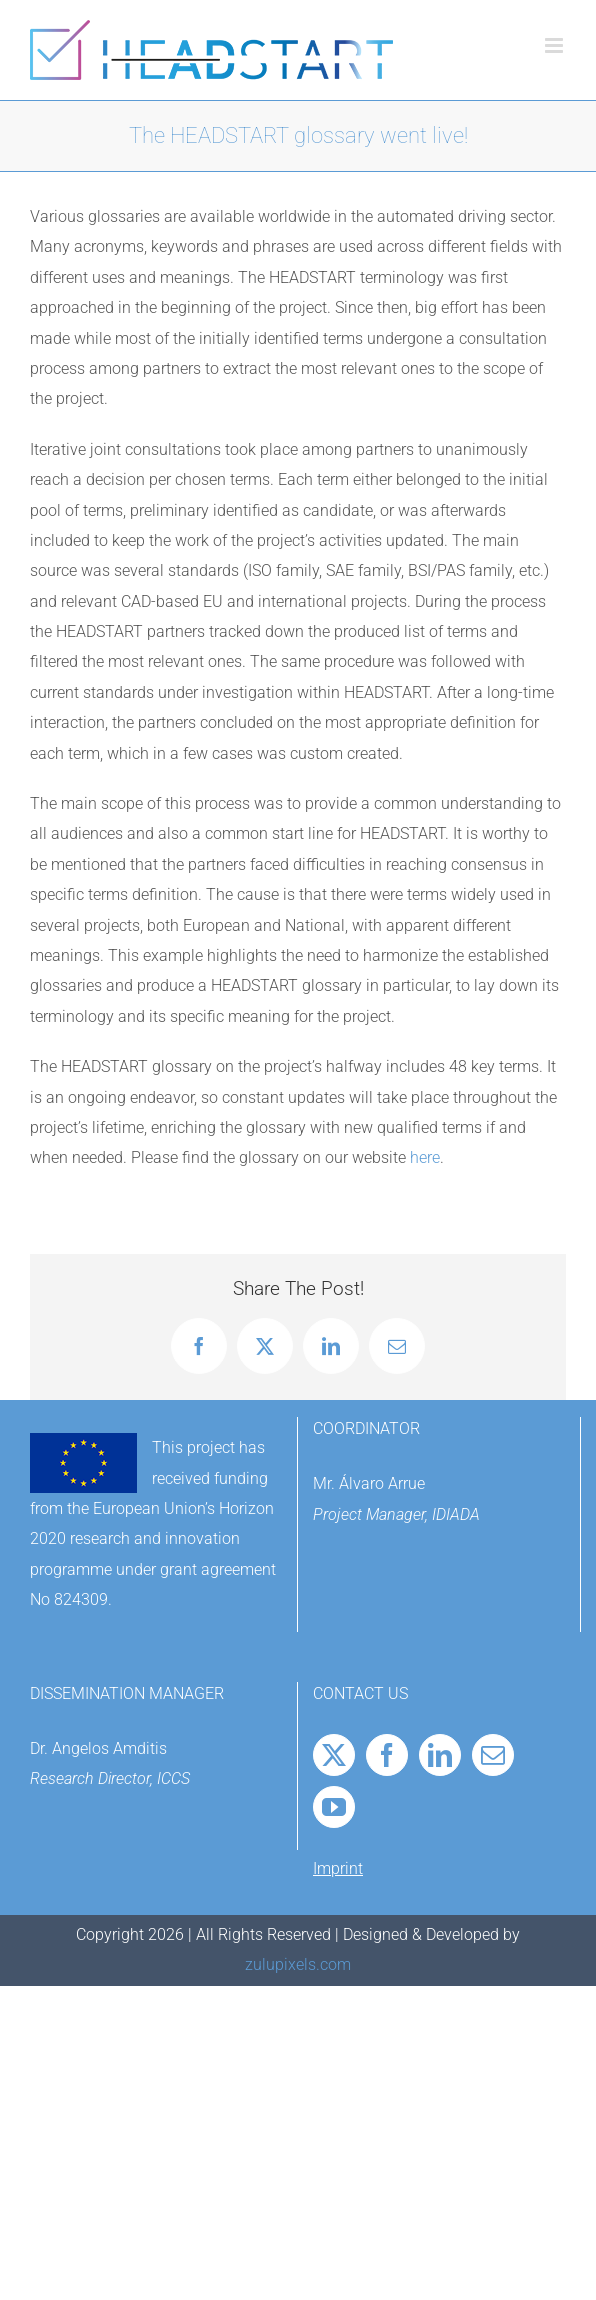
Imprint (338, 1868)
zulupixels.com (298, 1964)
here (425, 1157)
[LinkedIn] (440, 1755)
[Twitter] (334, 1755)
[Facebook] (387, 1755)
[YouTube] (334, 1807)
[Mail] (493, 1755)
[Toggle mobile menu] (555, 45)
